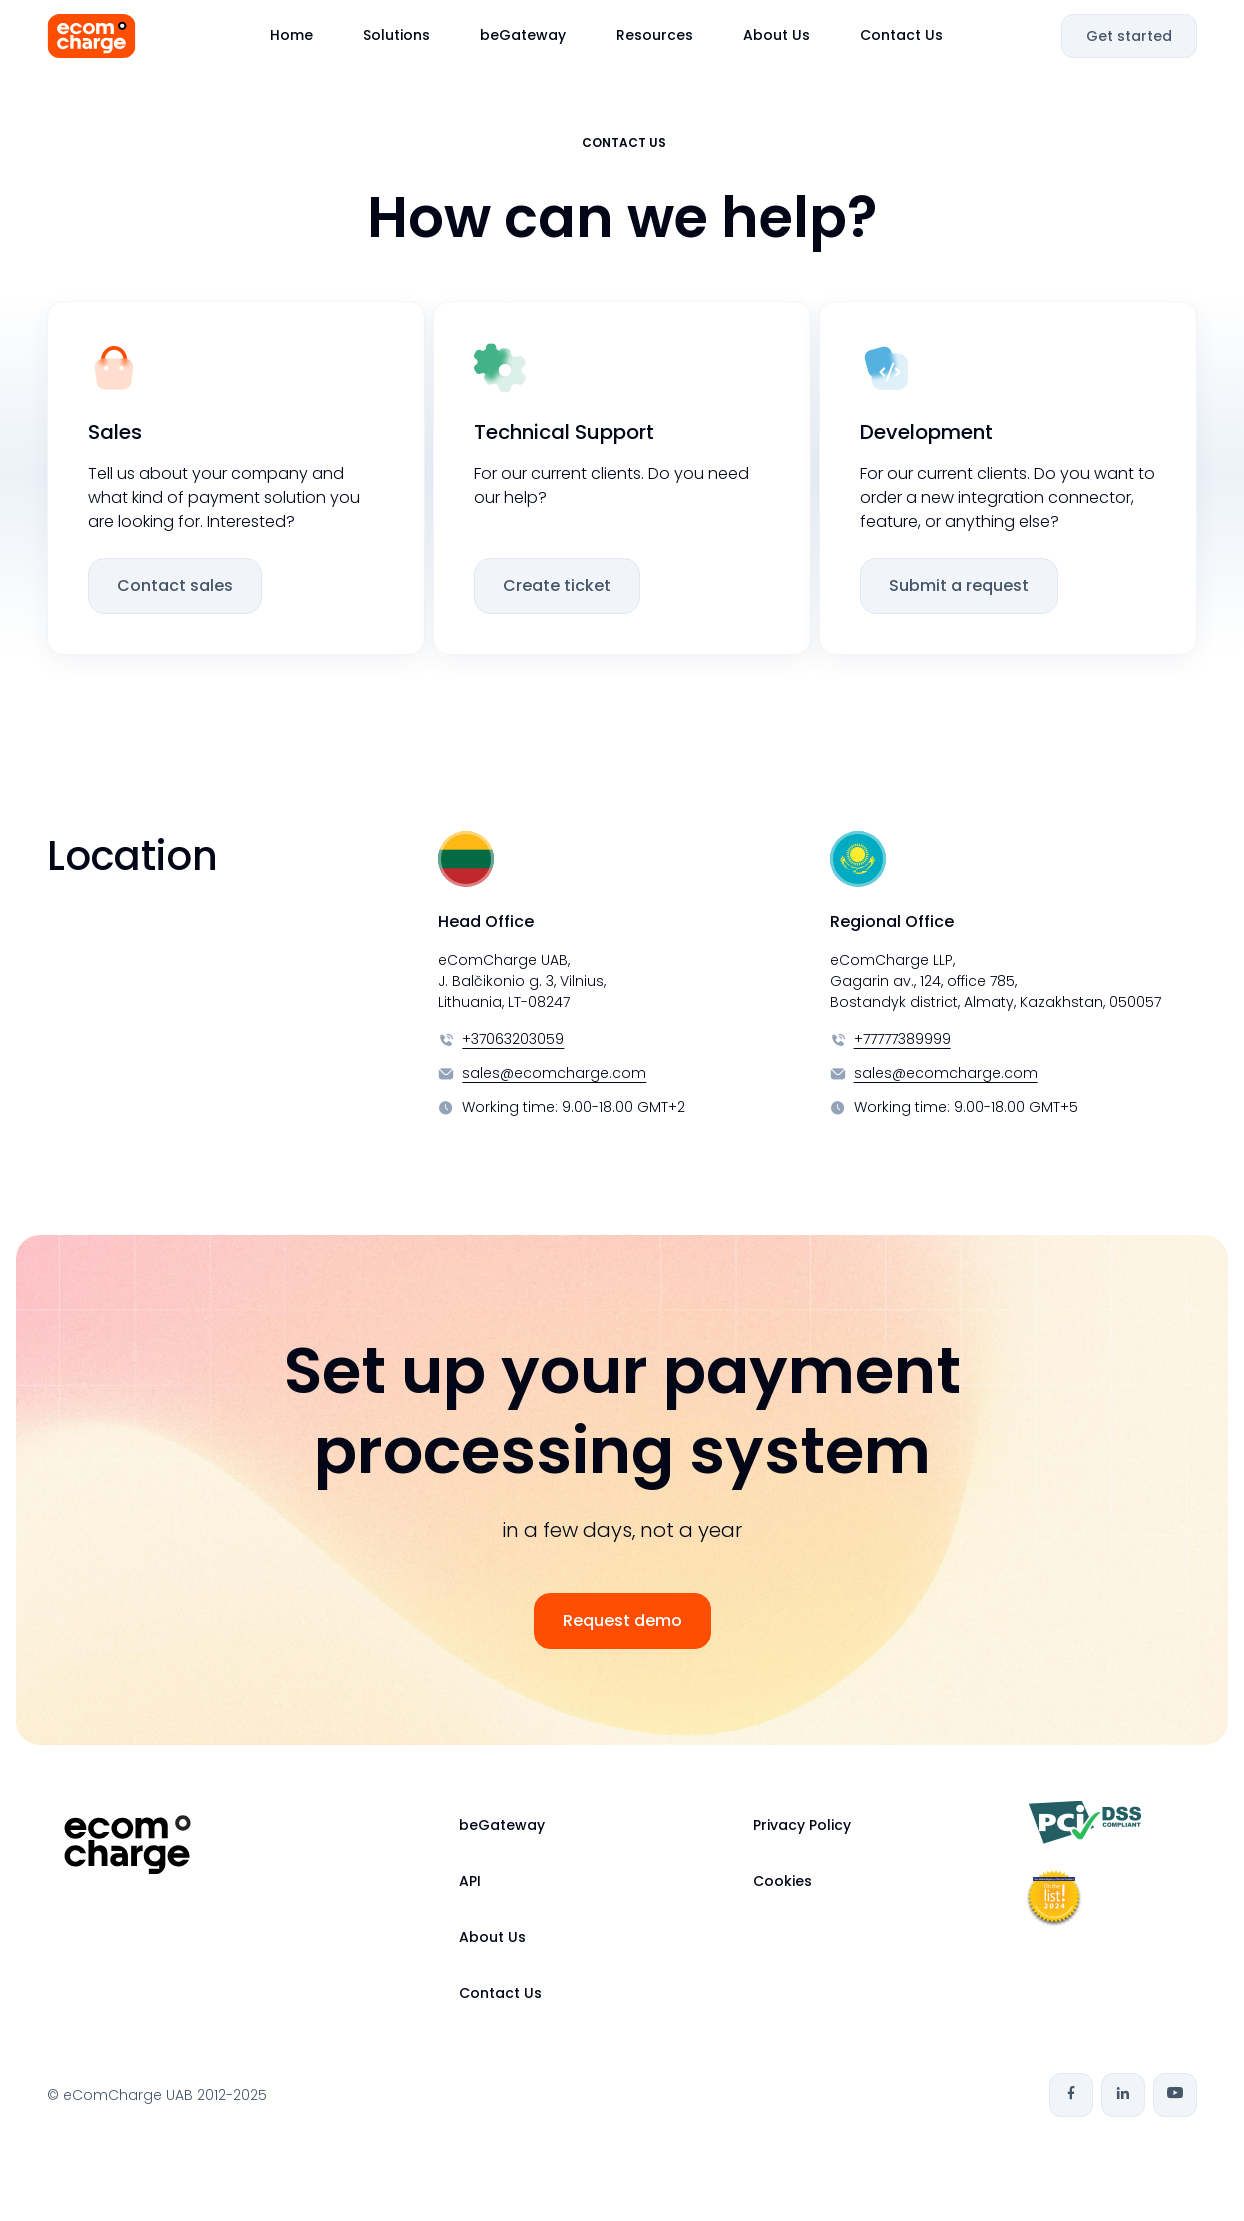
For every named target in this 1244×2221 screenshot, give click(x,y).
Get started (1129, 36)
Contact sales (175, 585)
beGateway (523, 35)
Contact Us (901, 35)
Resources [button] (654, 35)
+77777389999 (902, 1039)
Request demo (622, 1620)
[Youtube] (1175, 2095)
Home (291, 35)
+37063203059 (513, 1039)
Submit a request (959, 585)
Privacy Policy (802, 1825)
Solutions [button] (396, 35)
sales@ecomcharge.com (554, 1073)
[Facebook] (1071, 2095)
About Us (776, 35)
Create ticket (557, 585)
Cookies (782, 1881)
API (470, 1881)
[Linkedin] (1123, 2095)
